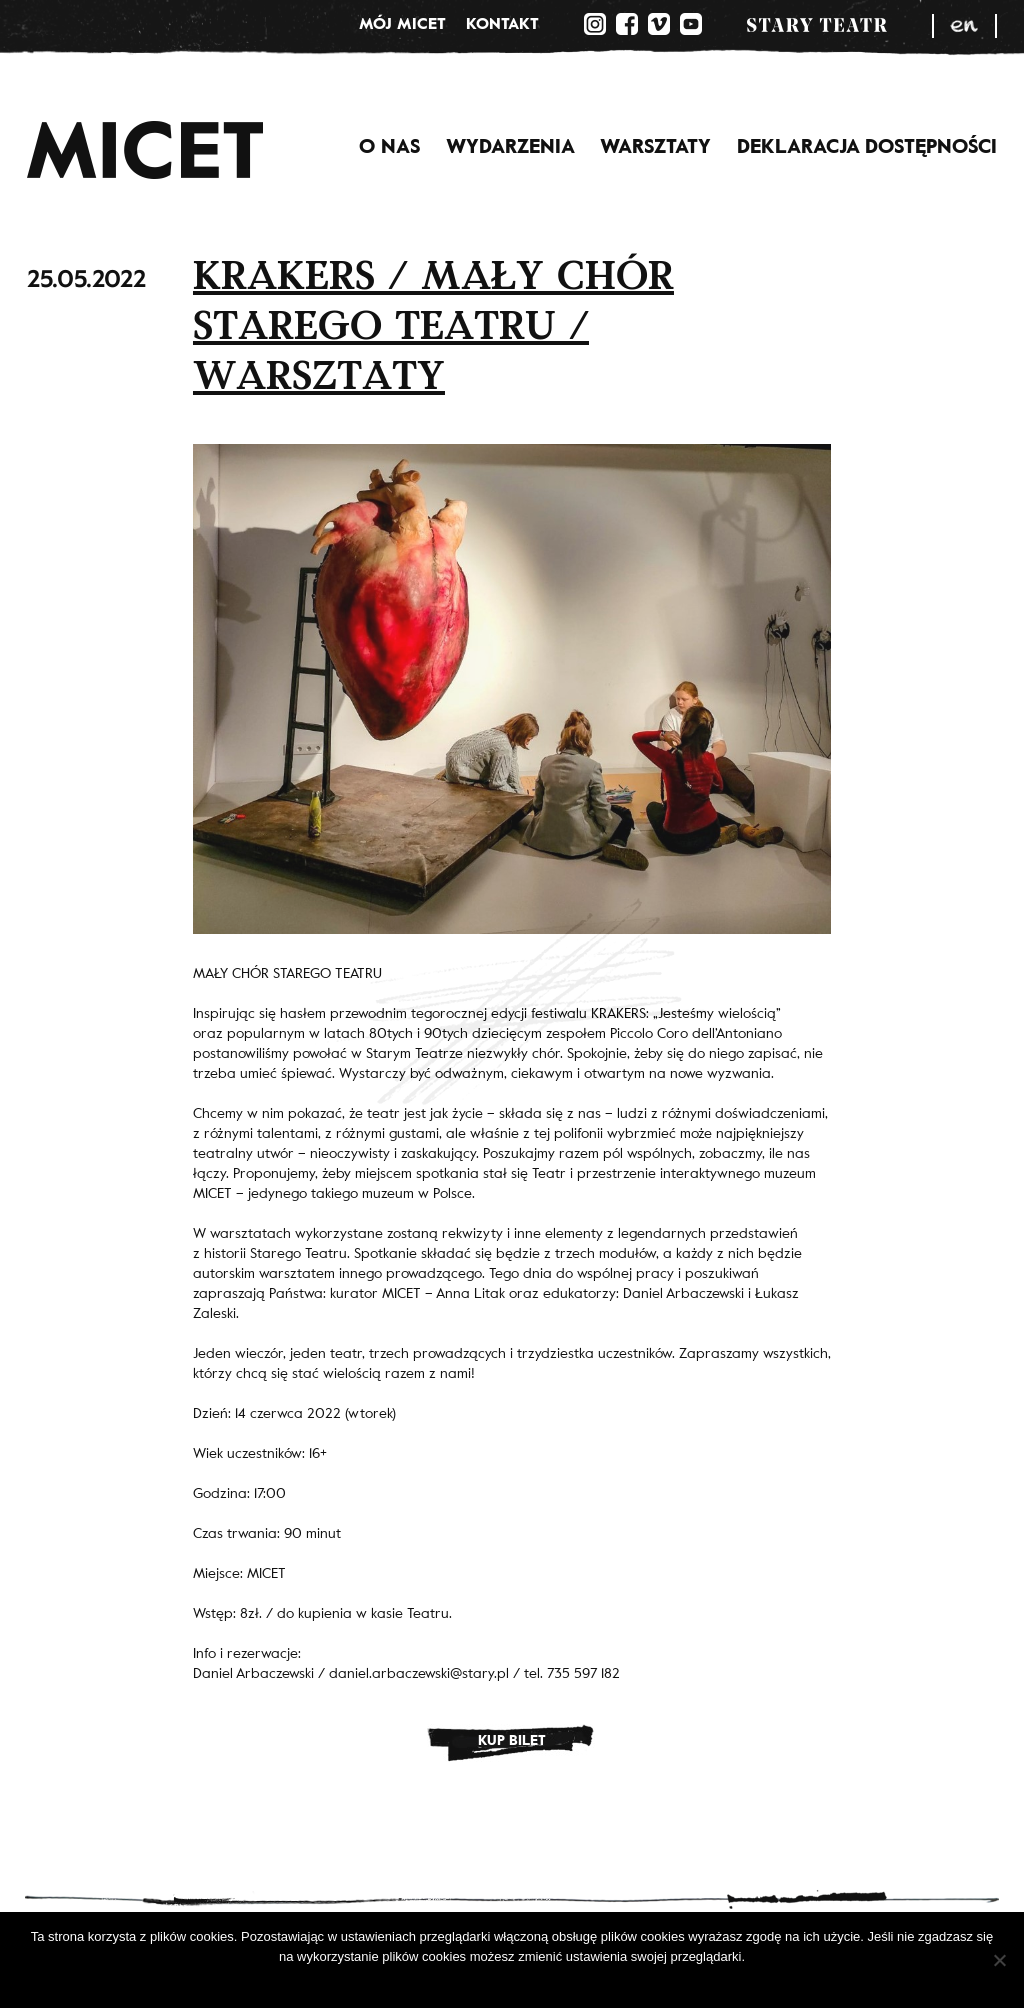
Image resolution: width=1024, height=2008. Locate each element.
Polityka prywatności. (530, 1982)
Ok (451, 1982)
